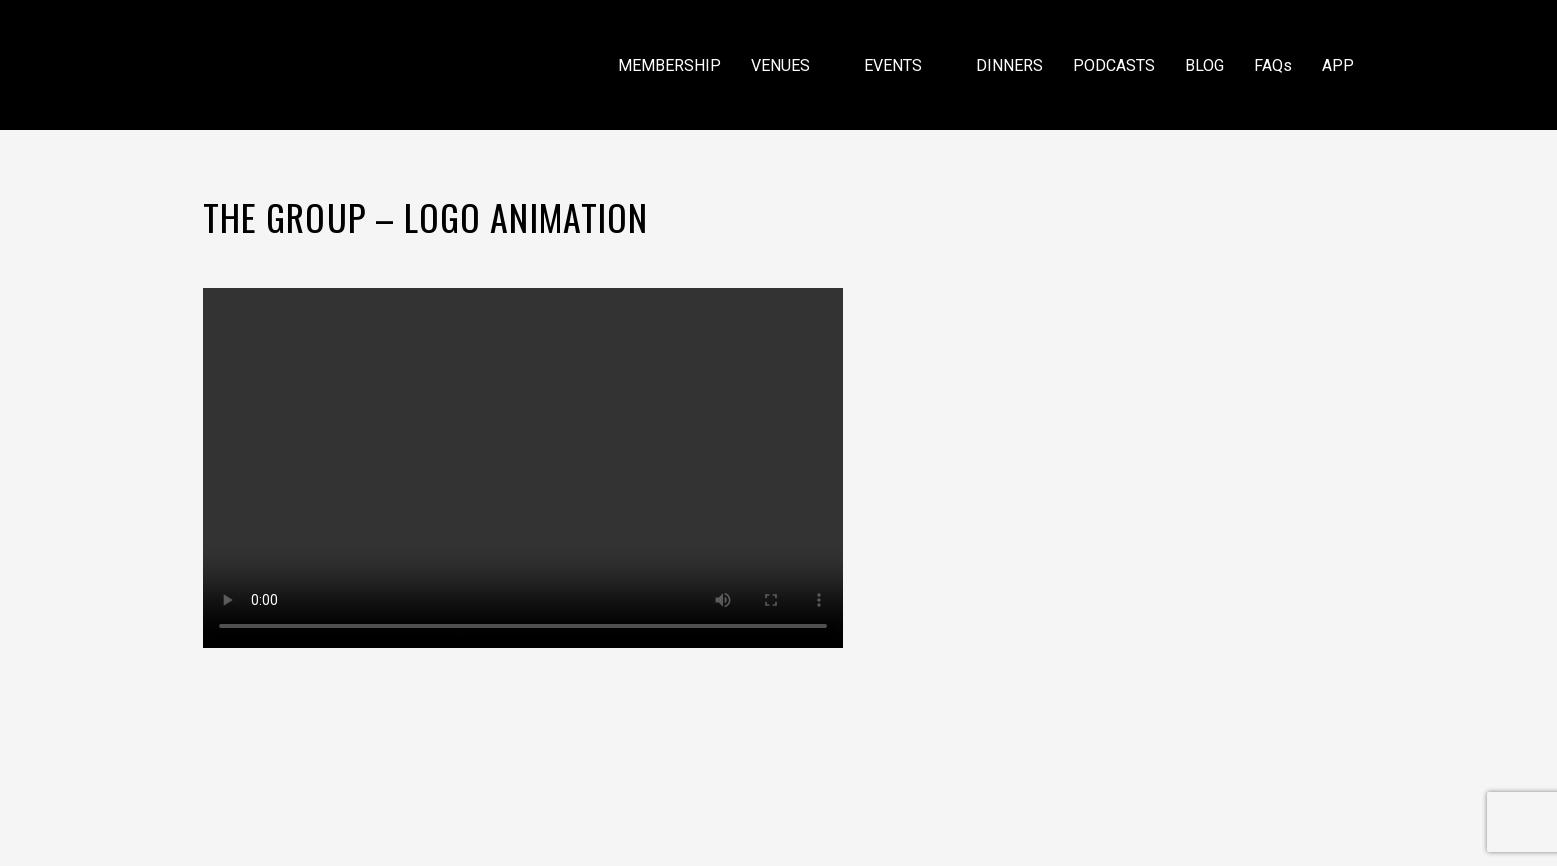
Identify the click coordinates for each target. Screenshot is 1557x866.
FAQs (1273, 65)
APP (1338, 65)
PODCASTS (1114, 65)
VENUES (792, 65)
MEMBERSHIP (669, 65)
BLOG (1204, 65)
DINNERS (1009, 65)
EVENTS (905, 65)
